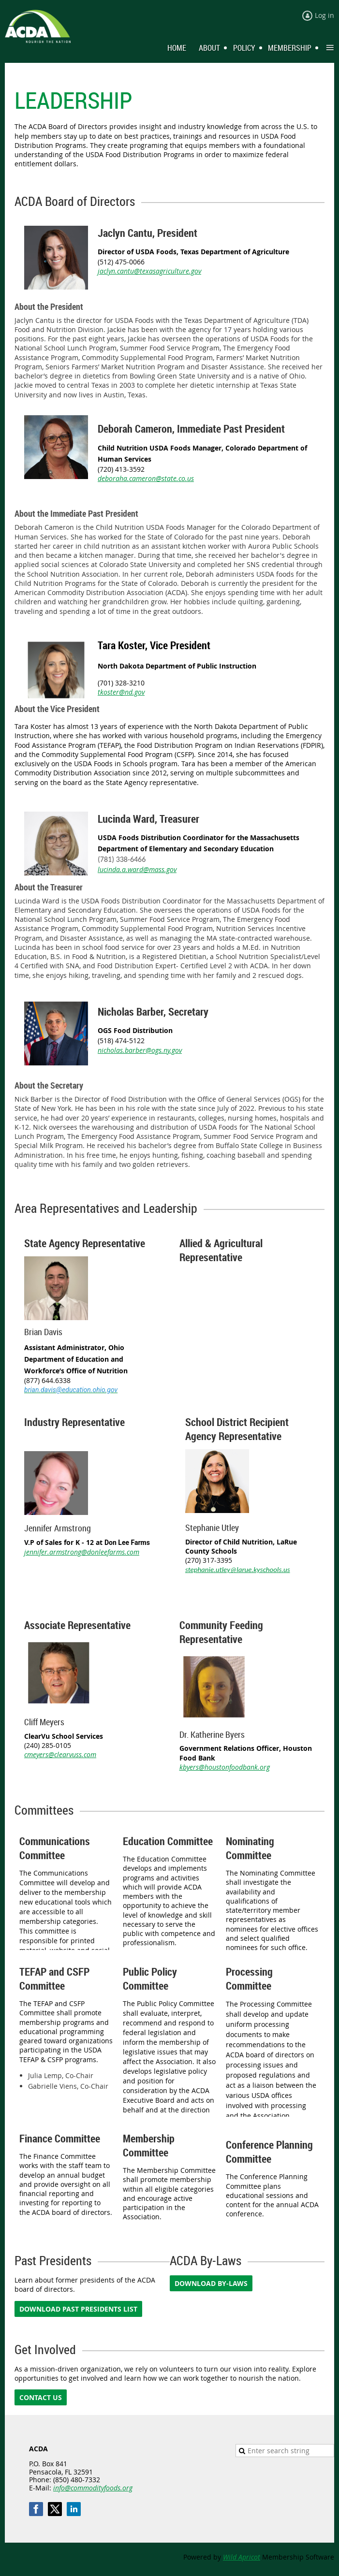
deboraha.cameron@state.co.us (146, 478)
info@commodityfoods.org (93, 2487)
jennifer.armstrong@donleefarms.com (81, 1552)
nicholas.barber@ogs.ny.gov (140, 1050)
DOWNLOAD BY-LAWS (211, 2283)
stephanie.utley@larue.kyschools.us (237, 1569)
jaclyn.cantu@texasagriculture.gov (149, 271)
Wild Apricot (241, 2556)
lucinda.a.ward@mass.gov (137, 869)
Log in (324, 15)
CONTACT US (40, 2397)
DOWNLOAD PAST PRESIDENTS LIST (78, 2309)
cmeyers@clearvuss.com (60, 1754)
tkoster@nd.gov (121, 692)
